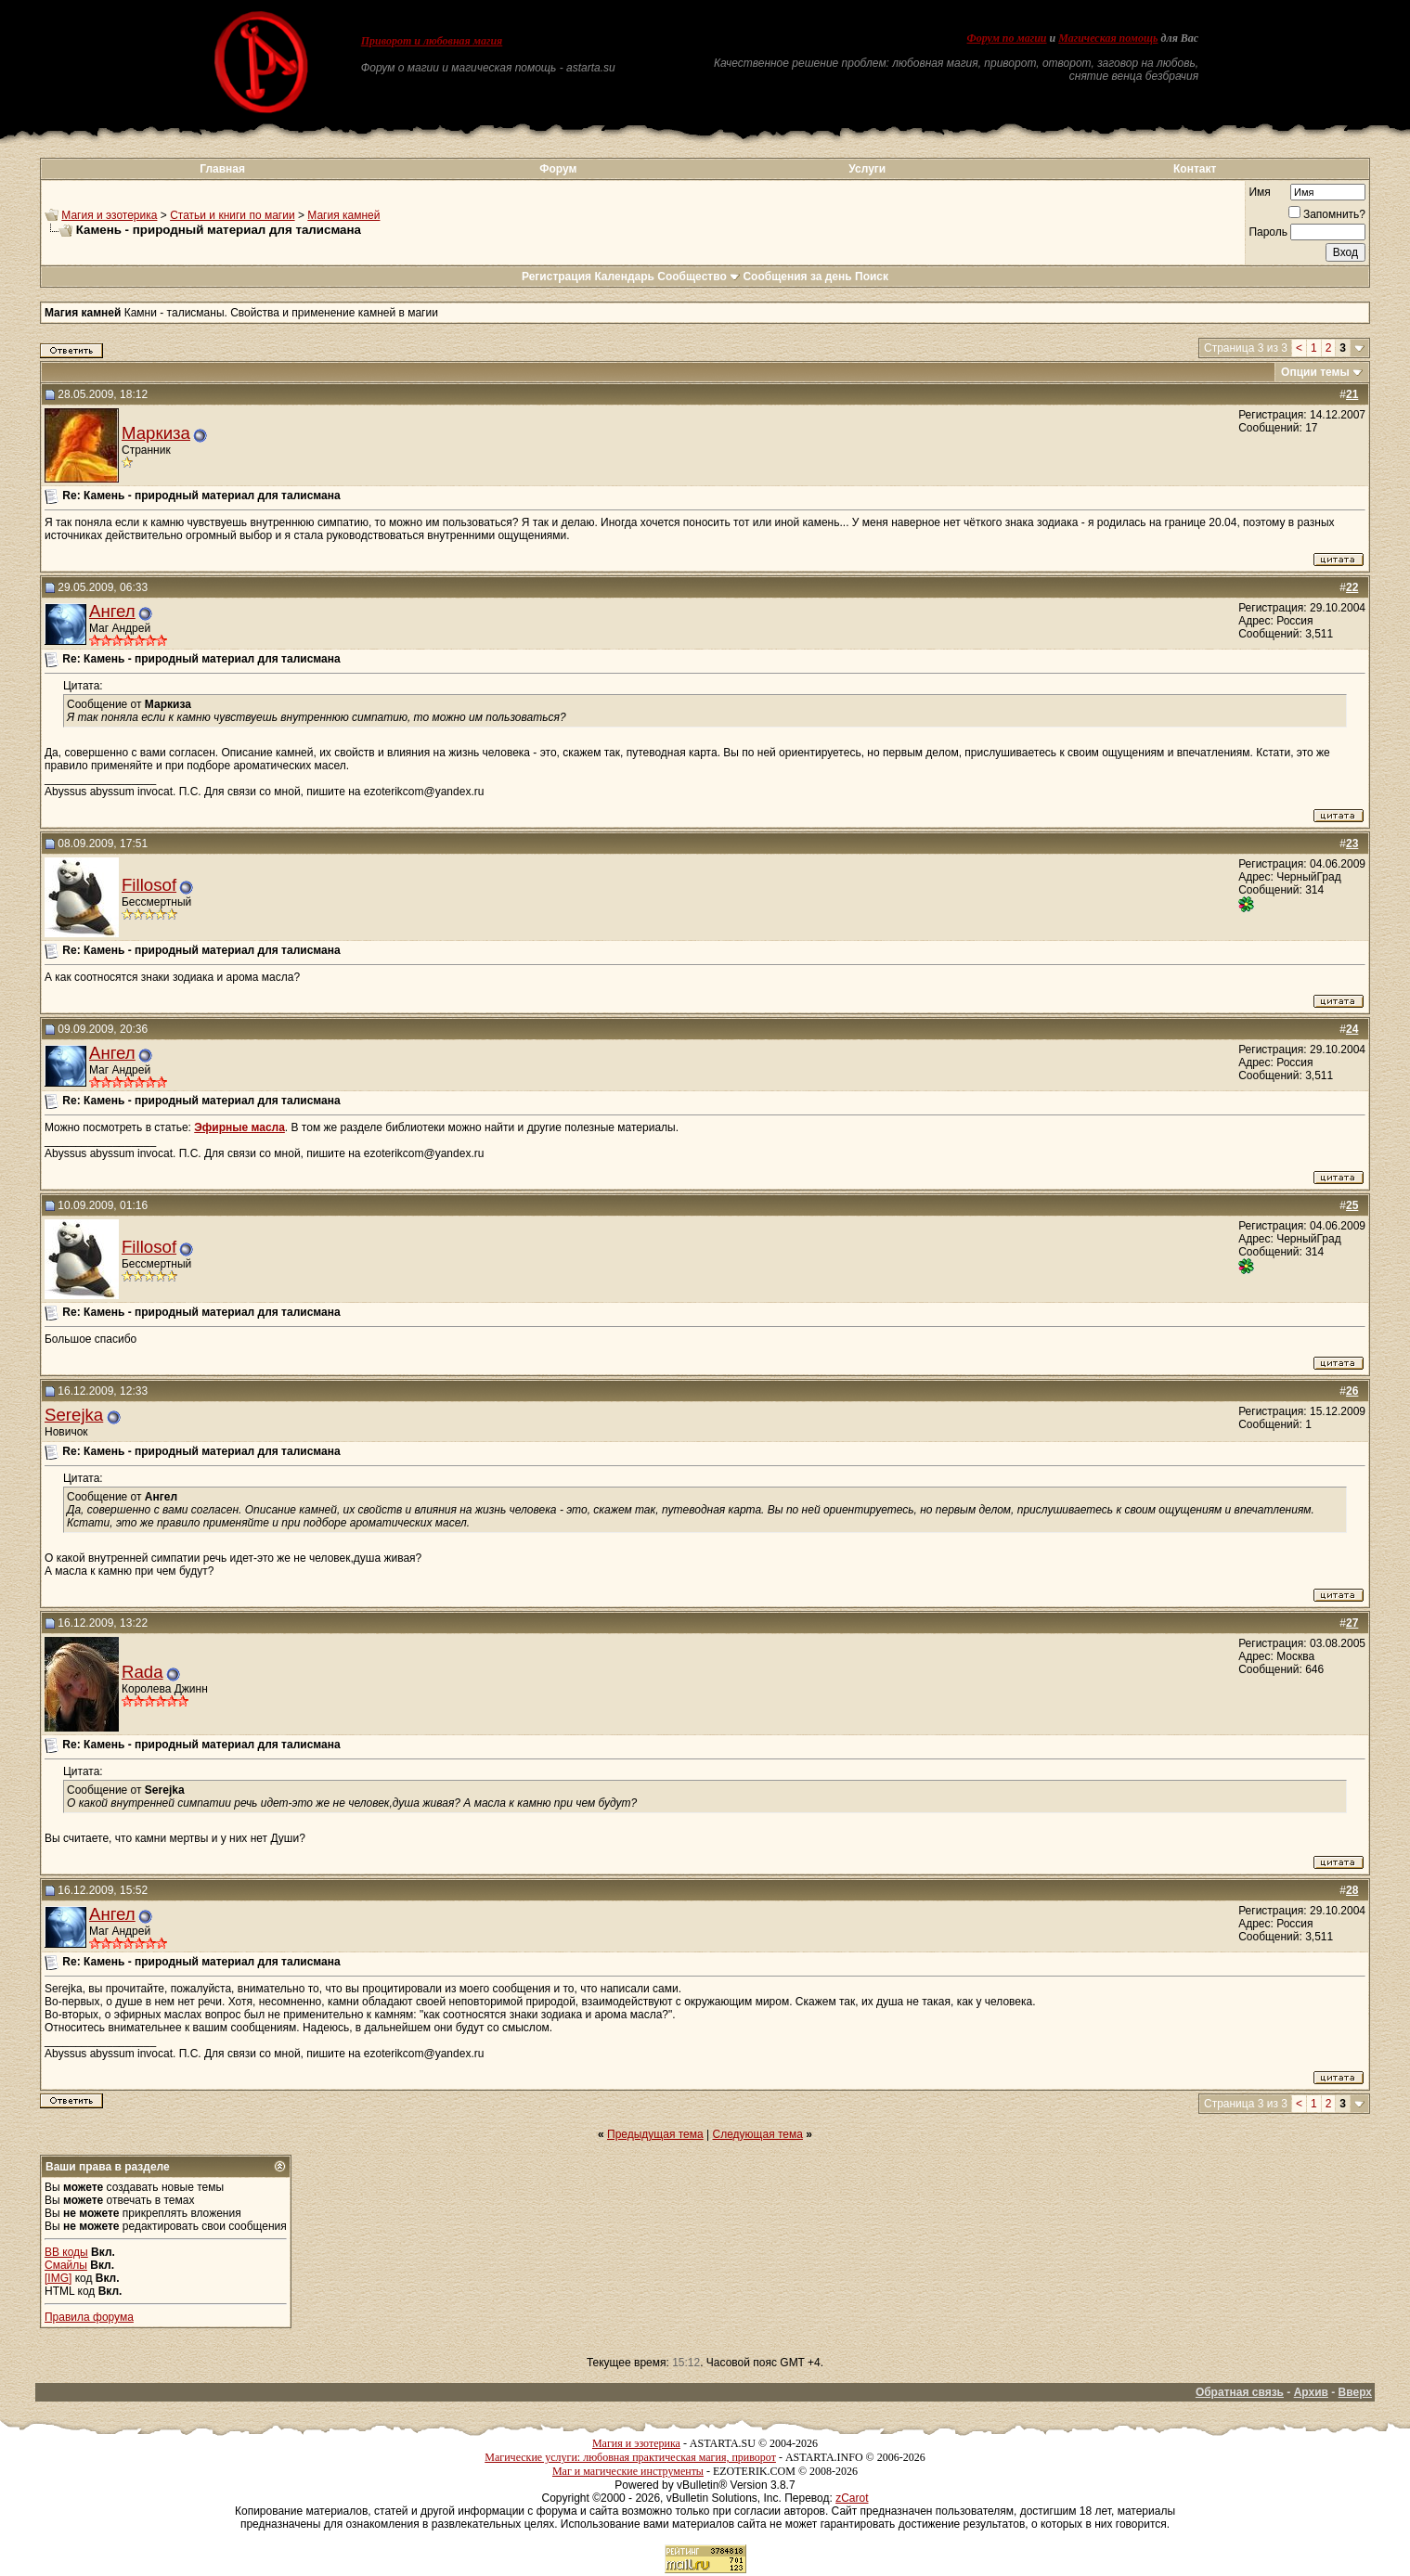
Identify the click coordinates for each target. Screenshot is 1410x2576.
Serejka (74, 1414)
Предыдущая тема (655, 2134)
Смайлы (66, 2265)
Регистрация (556, 276)
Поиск (871, 276)
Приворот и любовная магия (432, 40)
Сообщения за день (797, 276)
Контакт (1194, 168)
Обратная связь (1240, 2392)
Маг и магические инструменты (628, 2471)
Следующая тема (758, 2134)
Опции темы (1315, 372)
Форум (557, 168)
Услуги (867, 168)
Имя (1259, 192)
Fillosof (149, 885)
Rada (142, 1671)
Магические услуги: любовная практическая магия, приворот (630, 2457)
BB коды (66, 2252)
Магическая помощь (1108, 38)
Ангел (112, 611)
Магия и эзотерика (109, 215)
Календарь (624, 276)
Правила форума (89, 2317)
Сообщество (698, 276)
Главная (222, 168)
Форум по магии (1007, 38)
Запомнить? (1326, 214)
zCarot (851, 2498)
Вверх (1355, 2392)
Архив (1311, 2392)
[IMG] (58, 2278)
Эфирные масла (239, 1127)
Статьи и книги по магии (232, 215)
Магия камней (343, 215)
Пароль (1267, 231)
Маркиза (156, 433)
